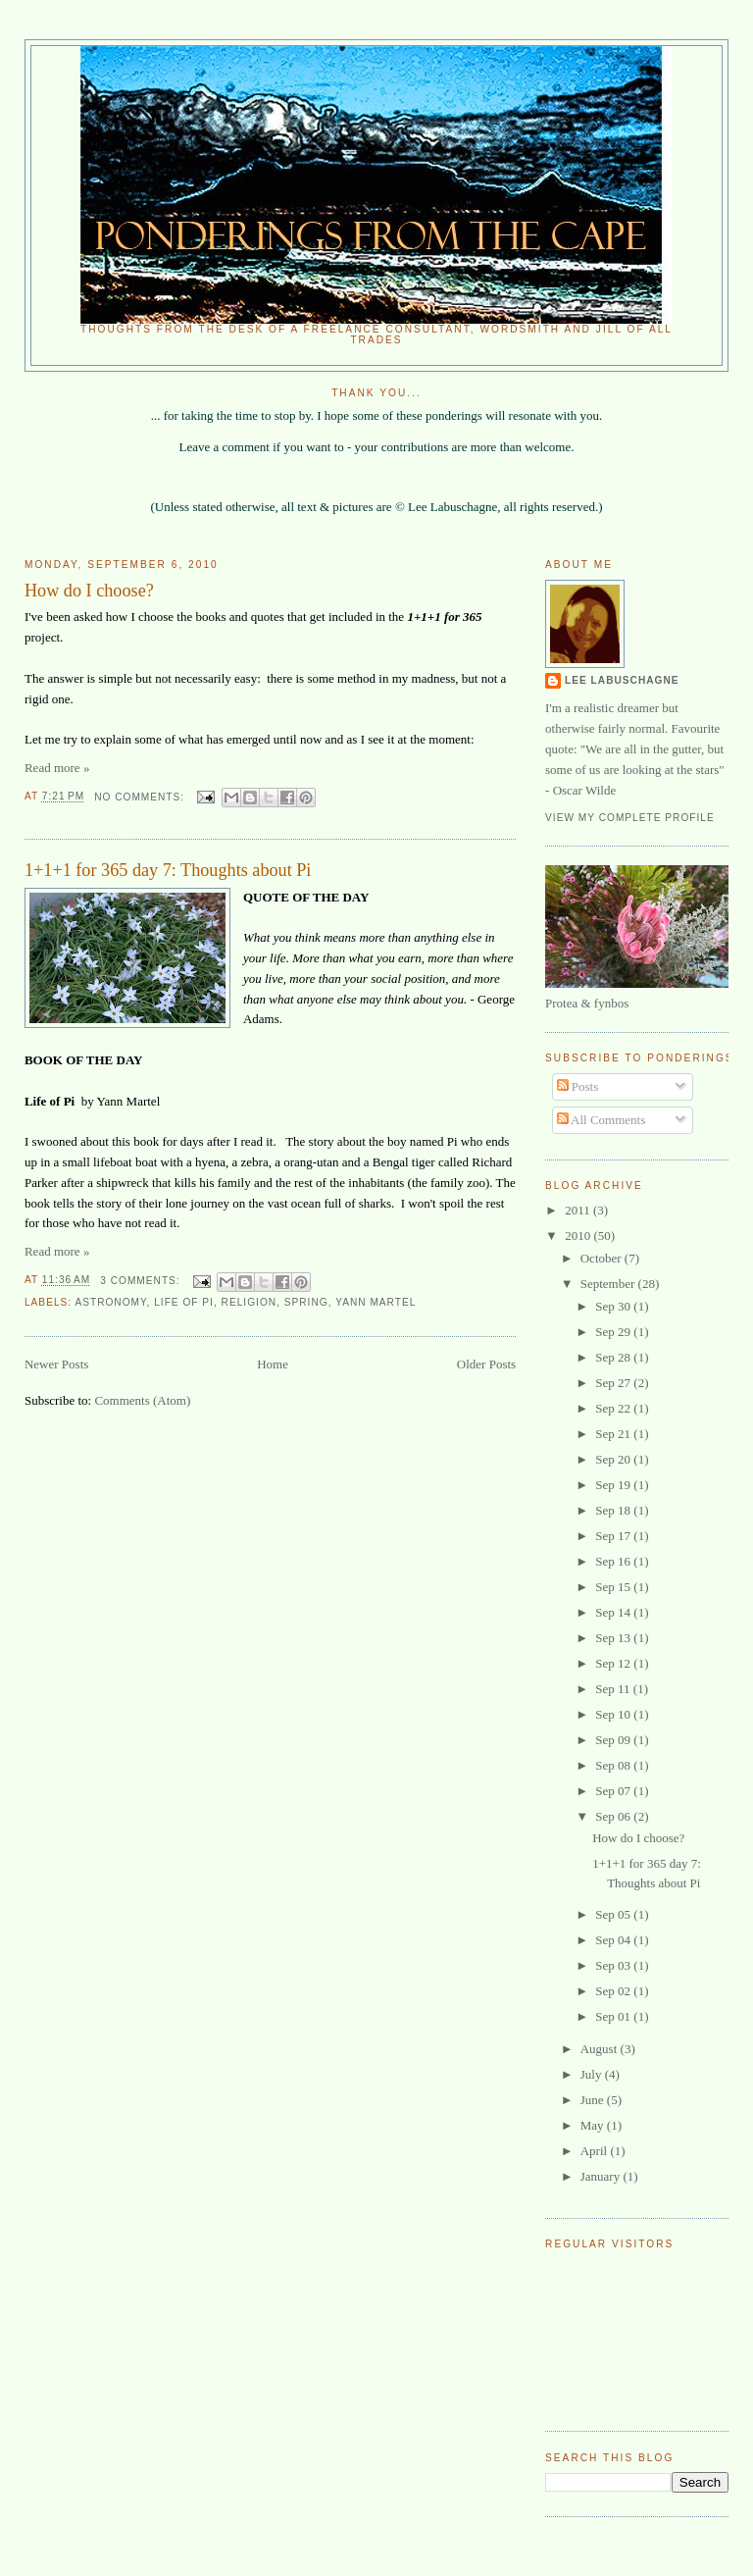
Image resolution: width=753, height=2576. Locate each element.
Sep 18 (614, 1510)
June (593, 2099)
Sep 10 (614, 1714)
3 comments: (141, 1280)
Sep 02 (614, 1991)
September (609, 1283)
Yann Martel (375, 1302)
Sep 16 (614, 1561)
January (602, 2176)
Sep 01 (614, 2016)
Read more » (57, 767)
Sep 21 (614, 1433)
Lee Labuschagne (621, 680)
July (592, 2074)
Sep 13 (614, 1637)
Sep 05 (614, 1914)
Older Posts (486, 1364)
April (595, 2150)
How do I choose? (89, 590)
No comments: (141, 797)
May (593, 2125)
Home (272, 1364)
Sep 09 (614, 1739)
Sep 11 (614, 1688)
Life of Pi (184, 1302)
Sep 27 (614, 1382)
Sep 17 (614, 1535)
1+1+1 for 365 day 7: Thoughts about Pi (168, 870)
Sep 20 (614, 1459)
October (602, 1258)
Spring (306, 1302)
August (600, 2048)
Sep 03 (614, 1965)
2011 (579, 1210)
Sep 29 (614, 1331)
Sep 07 (614, 1790)
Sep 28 (614, 1357)
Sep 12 (614, 1663)
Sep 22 (614, 1408)
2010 (579, 1235)
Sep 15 (614, 1586)
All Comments (601, 1119)
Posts (578, 1086)
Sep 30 (614, 1306)
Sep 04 (614, 1939)
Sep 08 (614, 1765)
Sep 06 (614, 1816)
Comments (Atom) (142, 1400)
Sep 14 (614, 1612)
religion (249, 1302)
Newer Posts (56, 1364)
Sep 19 (614, 1484)
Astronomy (110, 1302)
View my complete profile (630, 817)
